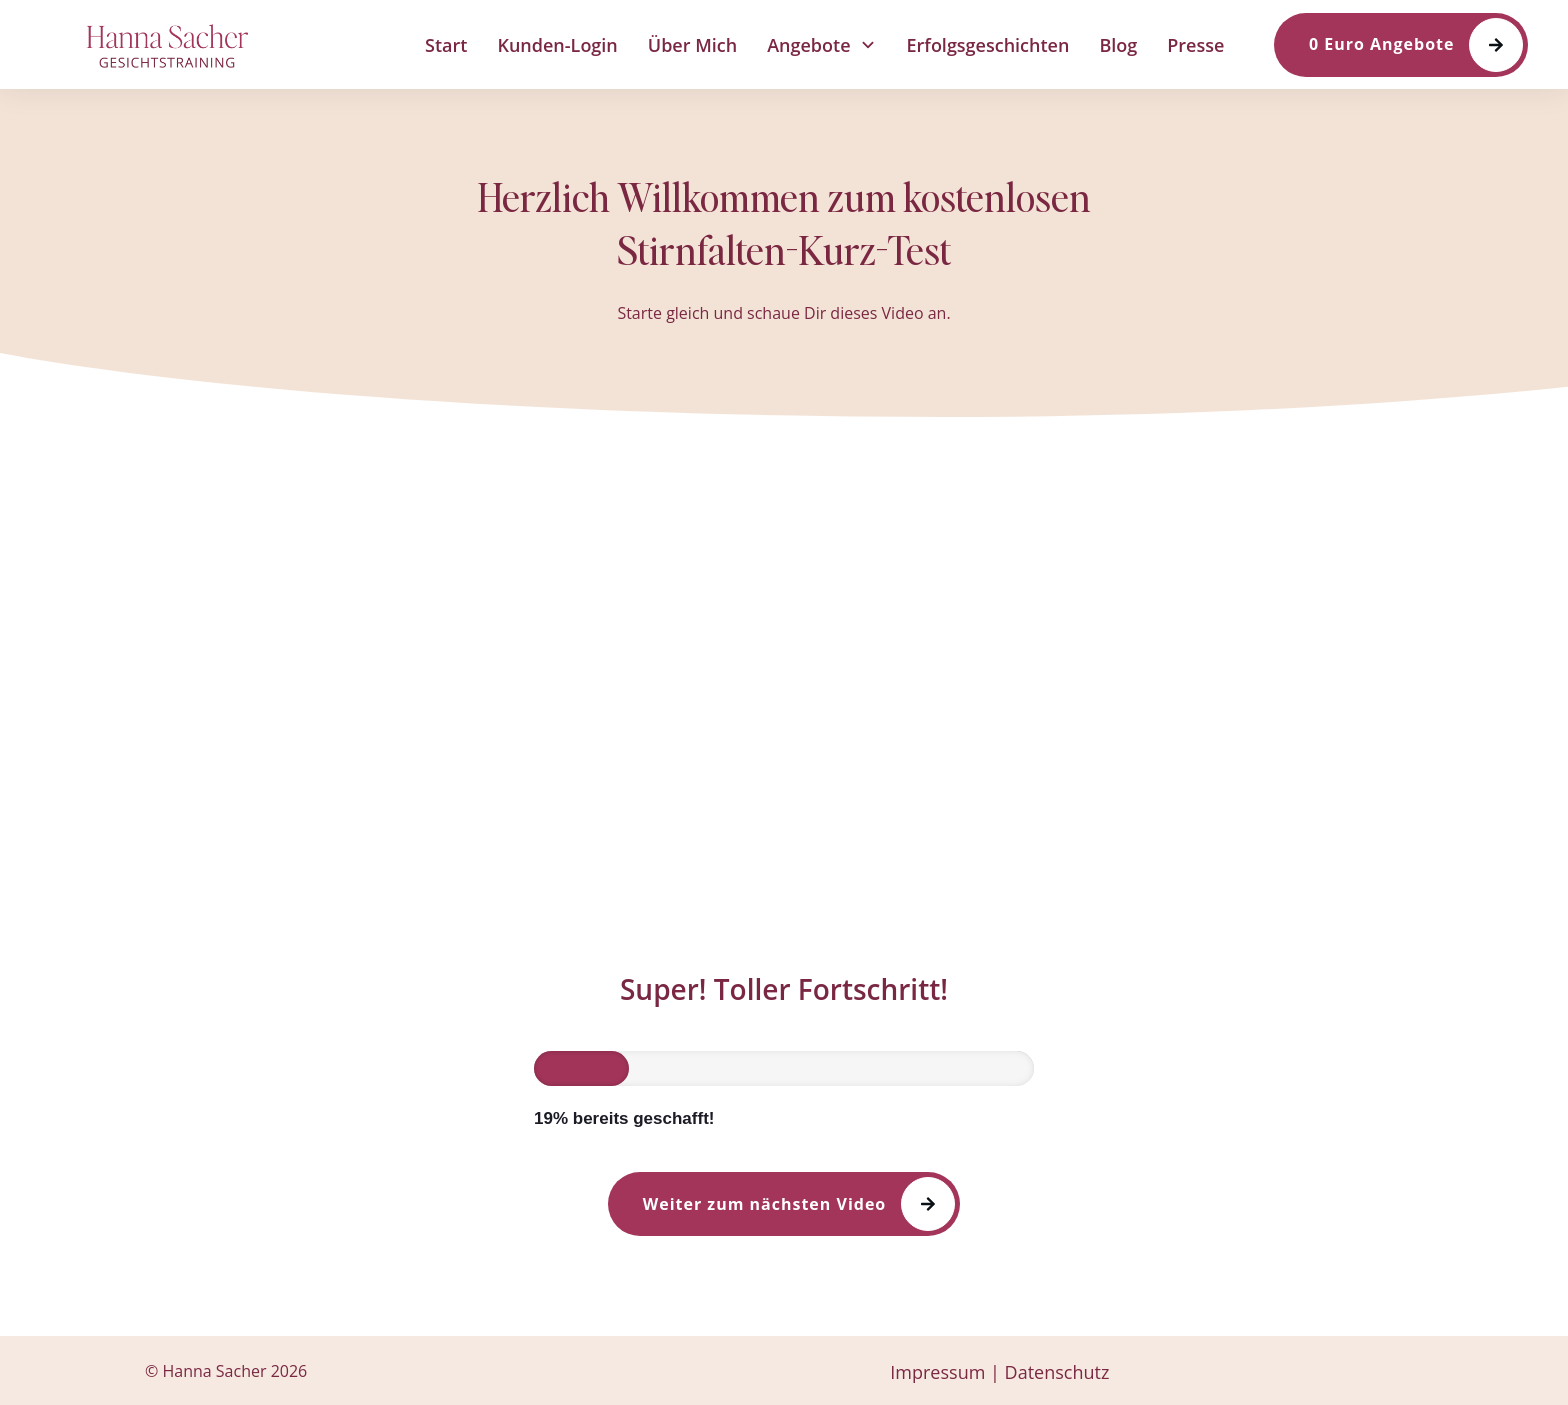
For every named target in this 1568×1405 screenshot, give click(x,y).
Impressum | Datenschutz (999, 1372)
